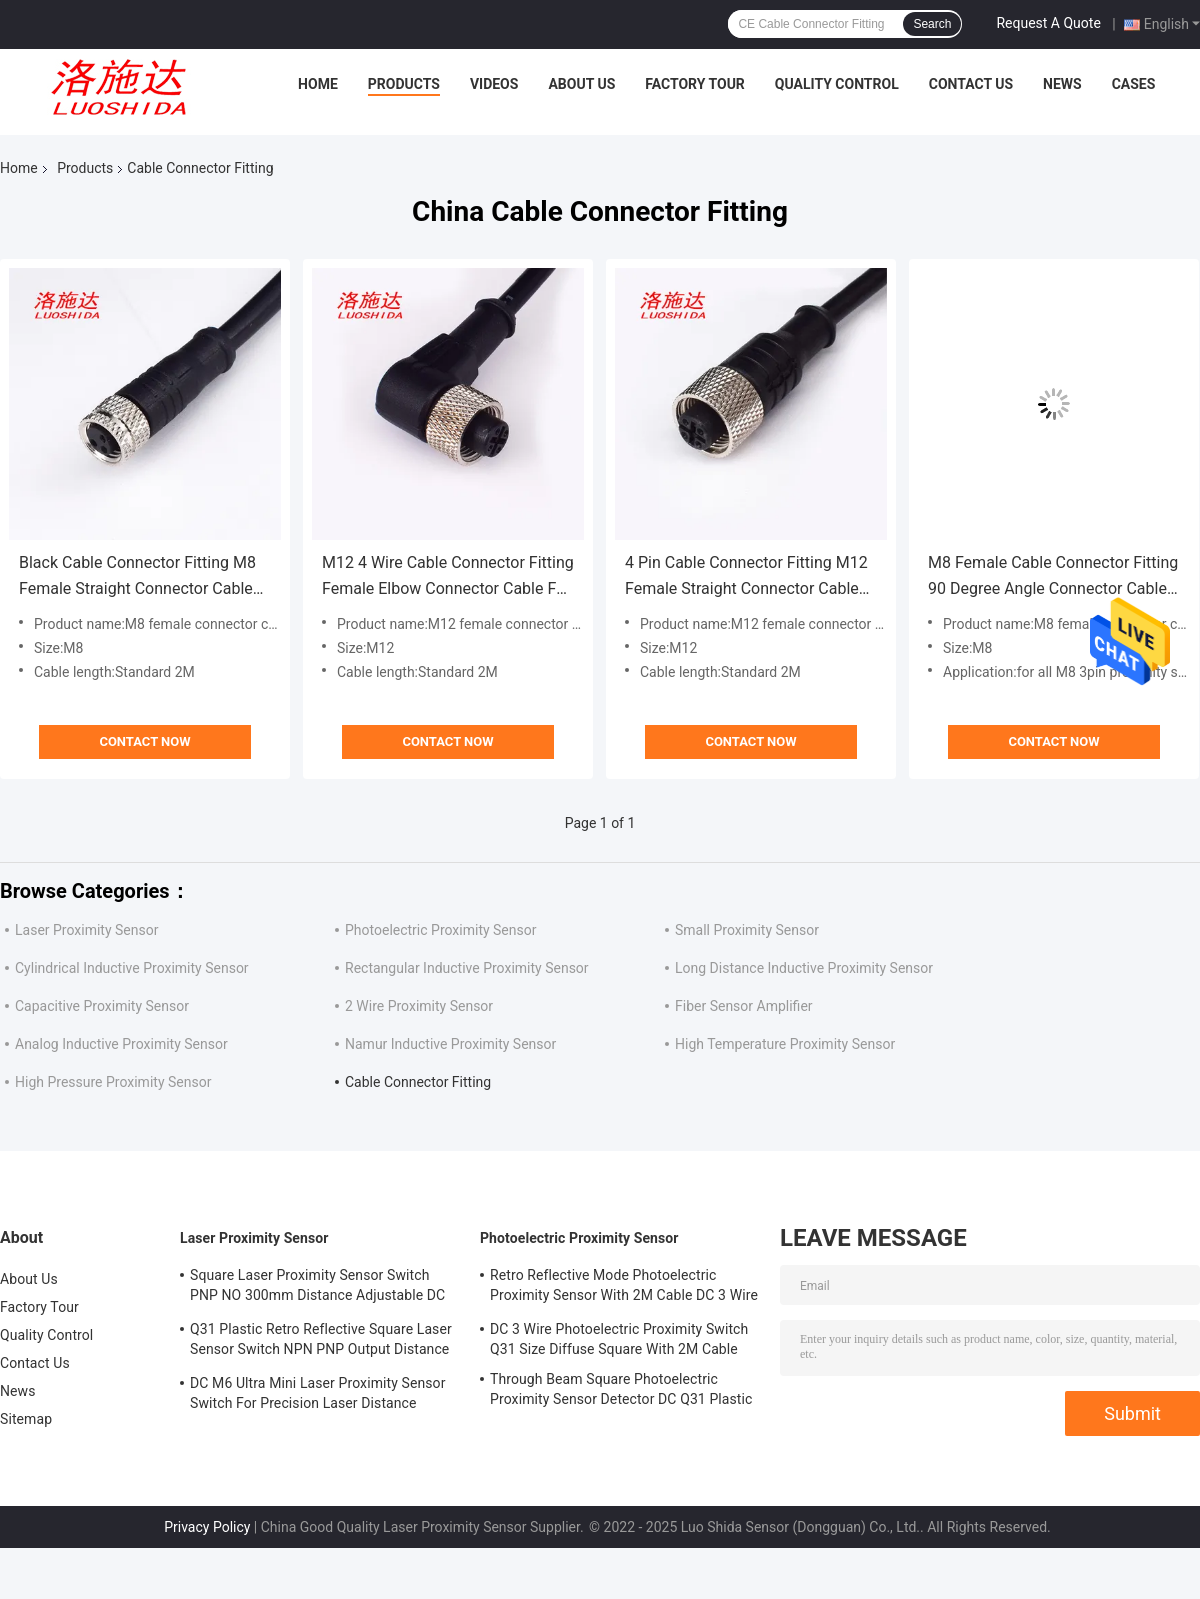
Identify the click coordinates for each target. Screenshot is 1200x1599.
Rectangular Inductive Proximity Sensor (467, 968)
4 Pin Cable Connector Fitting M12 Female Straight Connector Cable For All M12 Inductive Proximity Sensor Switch (746, 577)
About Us (581, 84)
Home (318, 84)
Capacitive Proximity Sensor (102, 1006)
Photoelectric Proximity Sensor (440, 930)
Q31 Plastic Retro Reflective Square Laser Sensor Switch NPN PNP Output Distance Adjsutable (321, 1342)
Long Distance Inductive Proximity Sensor (804, 968)
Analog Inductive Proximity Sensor (121, 1044)
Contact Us (971, 84)
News (1062, 84)
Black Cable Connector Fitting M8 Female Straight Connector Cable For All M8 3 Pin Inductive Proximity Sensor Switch (145, 577)
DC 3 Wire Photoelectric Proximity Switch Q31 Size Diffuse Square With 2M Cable (619, 1339)
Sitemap (26, 1419)
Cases (1134, 84)
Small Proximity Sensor (747, 930)
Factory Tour (695, 84)
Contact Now (144, 741)
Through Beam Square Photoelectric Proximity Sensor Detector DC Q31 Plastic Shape (621, 1392)
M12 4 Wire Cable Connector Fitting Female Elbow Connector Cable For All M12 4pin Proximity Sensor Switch (448, 577)
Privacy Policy (207, 1527)
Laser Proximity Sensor (86, 930)
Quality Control (837, 84)
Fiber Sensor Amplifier (744, 1006)
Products (404, 84)
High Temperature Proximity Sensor (785, 1044)
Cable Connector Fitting (418, 1082)
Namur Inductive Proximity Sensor (450, 1044)
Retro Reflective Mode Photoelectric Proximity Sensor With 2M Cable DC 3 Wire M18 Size (624, 1288)
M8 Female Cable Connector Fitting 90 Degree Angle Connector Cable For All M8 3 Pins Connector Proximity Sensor (1053, 577)
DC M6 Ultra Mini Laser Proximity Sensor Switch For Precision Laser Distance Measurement (318, 1396)
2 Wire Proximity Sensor (419, 1006)
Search (932, 24)
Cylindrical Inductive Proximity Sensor (132, 968)
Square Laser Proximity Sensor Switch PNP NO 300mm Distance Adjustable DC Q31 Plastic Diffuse (317, 1288)
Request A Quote (1048, 23)
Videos (494, 84)
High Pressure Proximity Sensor (113, 1082)
